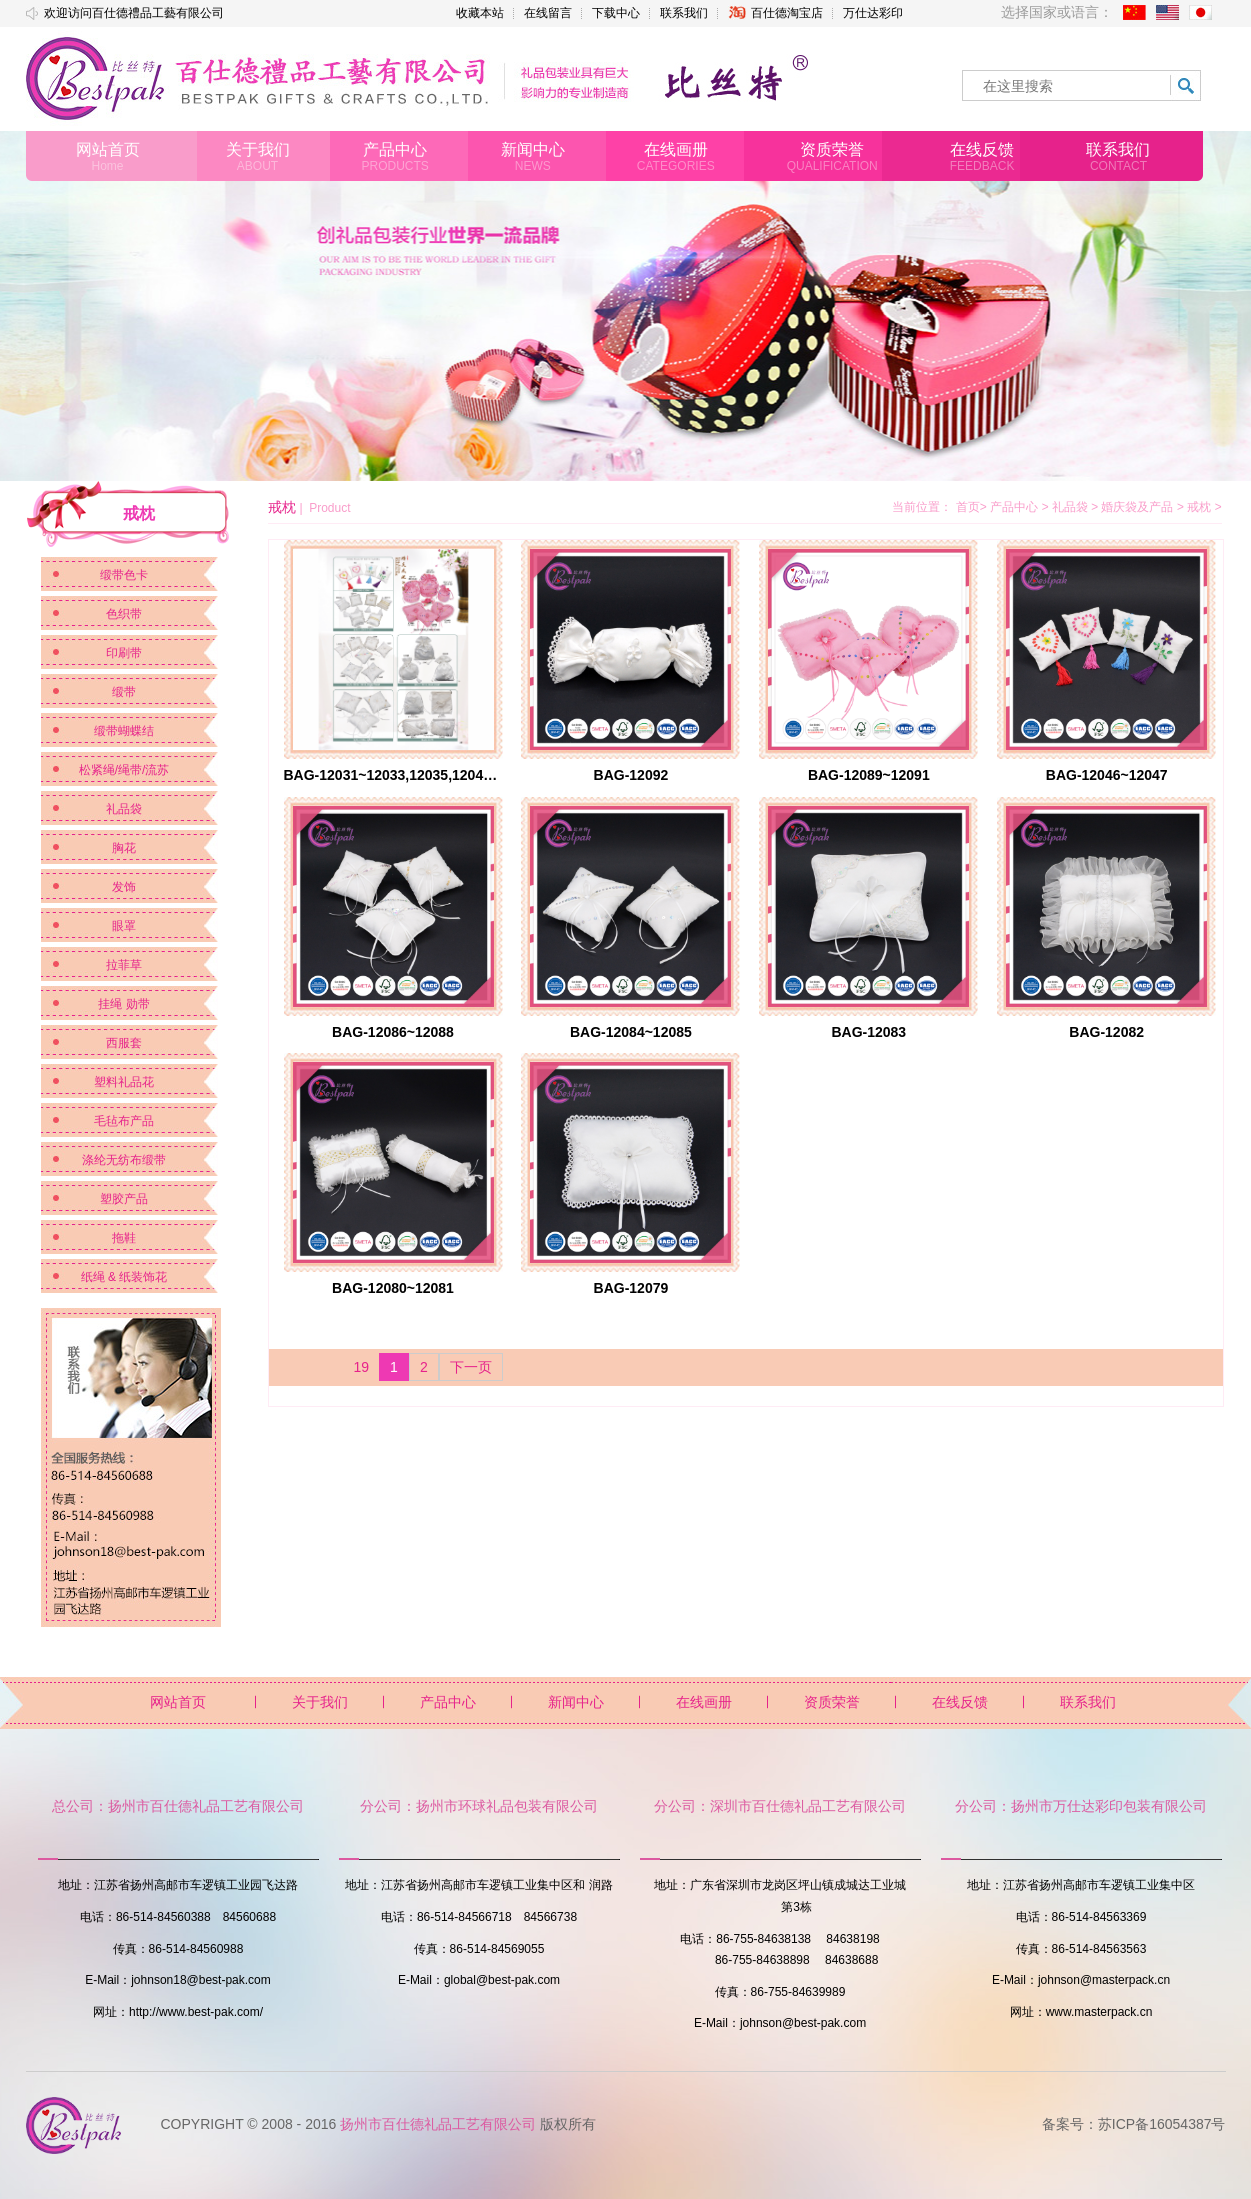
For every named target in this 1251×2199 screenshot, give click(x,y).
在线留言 (548, 13)
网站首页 (178, 1702)
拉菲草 (124, 965)
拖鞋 (124, 1238)
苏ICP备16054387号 (1162, 2124)
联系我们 (684, 13)
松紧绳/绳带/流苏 (124, 770)
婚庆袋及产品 (1144, 507)
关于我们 (320, 1702)
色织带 (124, 614)
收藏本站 (480, 13)
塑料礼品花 (124, 1082)
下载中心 (616, 13)
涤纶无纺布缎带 (124, 1160)
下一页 (471, 1367)
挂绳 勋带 (123, 1004)
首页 (968, 507)
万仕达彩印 (873, 13)
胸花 (124, 848)
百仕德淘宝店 (775, 12)
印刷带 (124, 653)
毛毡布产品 (124, 1121)
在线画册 (704, 1702)
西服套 (124, 1043)
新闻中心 (576, 1702)
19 (362, 1367)
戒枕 (1204, 507)
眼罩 (124, 926)
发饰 (124, 887)
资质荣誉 (832, 1702)
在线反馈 (960, 1702)
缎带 (124, 692)
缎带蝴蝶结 (124, 731)
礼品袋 (124, 809)
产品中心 (1021, 507)
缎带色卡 (124, 575)
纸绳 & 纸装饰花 (124, 1277)
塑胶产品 (124, 1199)
